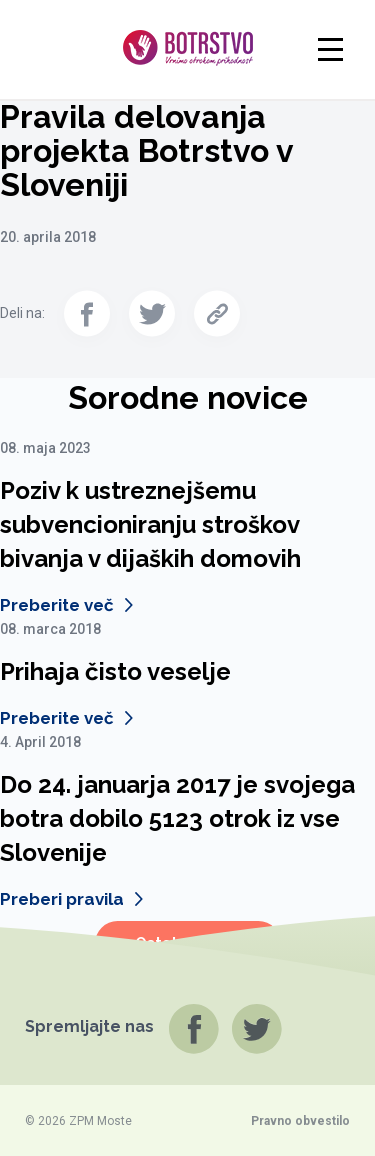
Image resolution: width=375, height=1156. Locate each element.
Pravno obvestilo (300, 1121)
